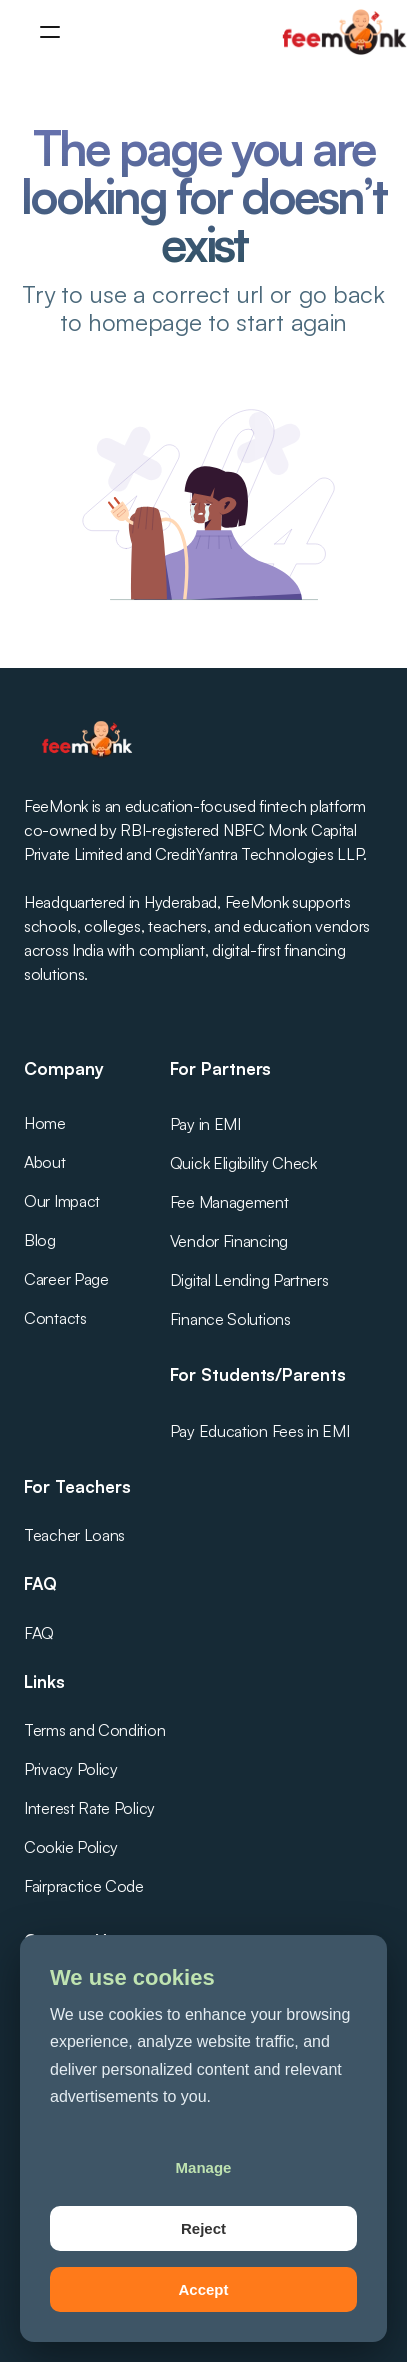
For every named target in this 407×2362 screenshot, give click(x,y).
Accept (203, 2289)
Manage (204, 2167)
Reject (203, 2228)
